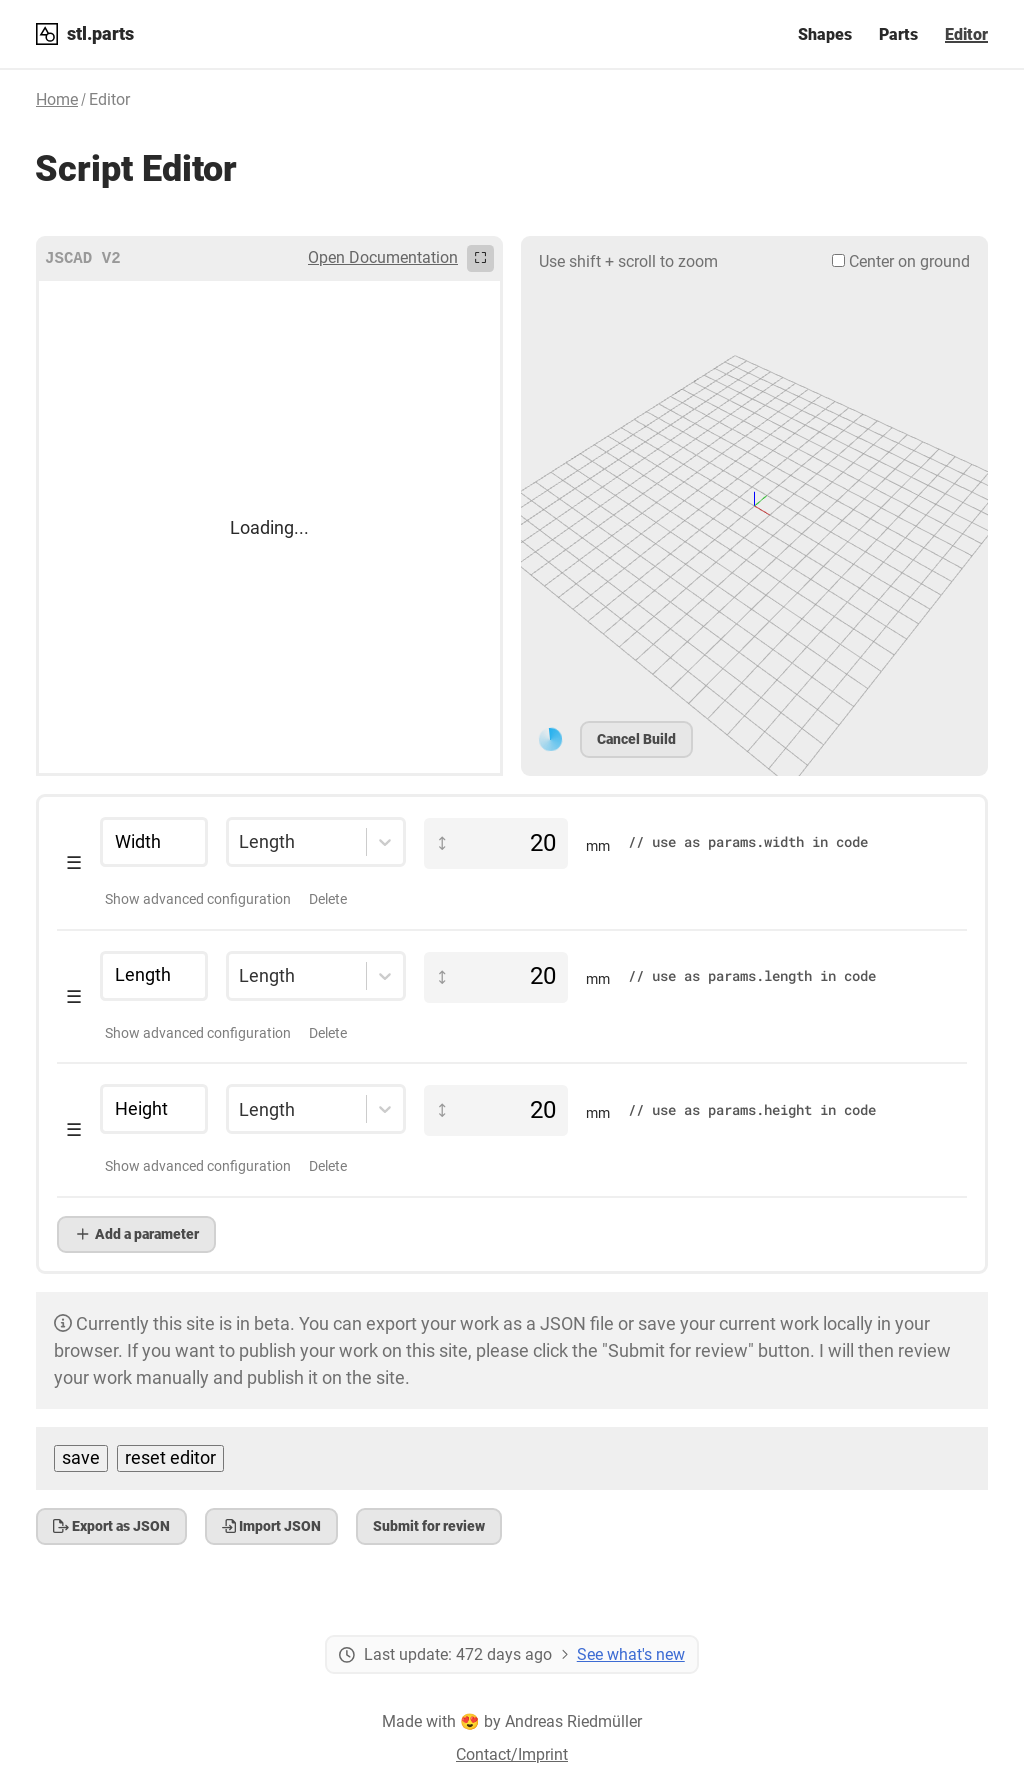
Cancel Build (636, 739)
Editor (966, 34)
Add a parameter (136, 1234)
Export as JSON (111, 1526)
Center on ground (901, 261)
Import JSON (271, 1526)
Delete (328, 899)
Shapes (825, 34)
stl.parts (100, 33)
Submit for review (429, 1526)
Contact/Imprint (512, 1754)
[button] (512, 864)
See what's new (631, 1654)
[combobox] (239, 842)
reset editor (170, 1457)
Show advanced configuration (198, 899)
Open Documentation (383, 257)
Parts (898, 34)
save (81, 1457)
